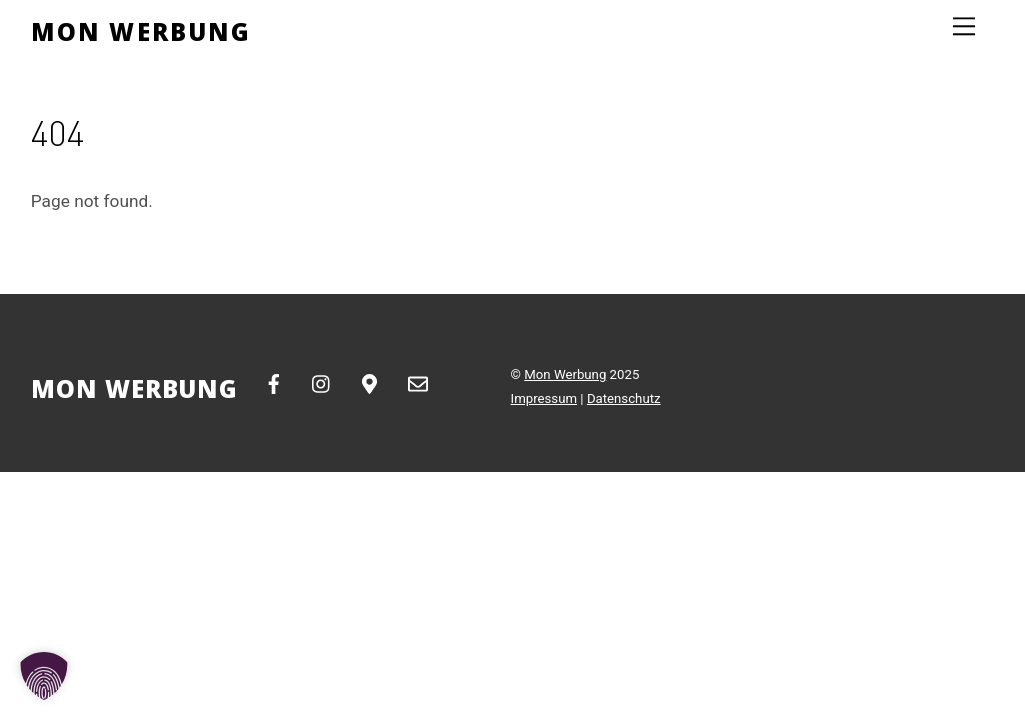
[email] (418, 382)
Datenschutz (624, 398)
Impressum (544, 398)
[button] (44, 676)
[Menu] (964, 26)
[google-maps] (370, 382)
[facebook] (274, 382)
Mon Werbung (565, 374)
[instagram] (322, 382)
